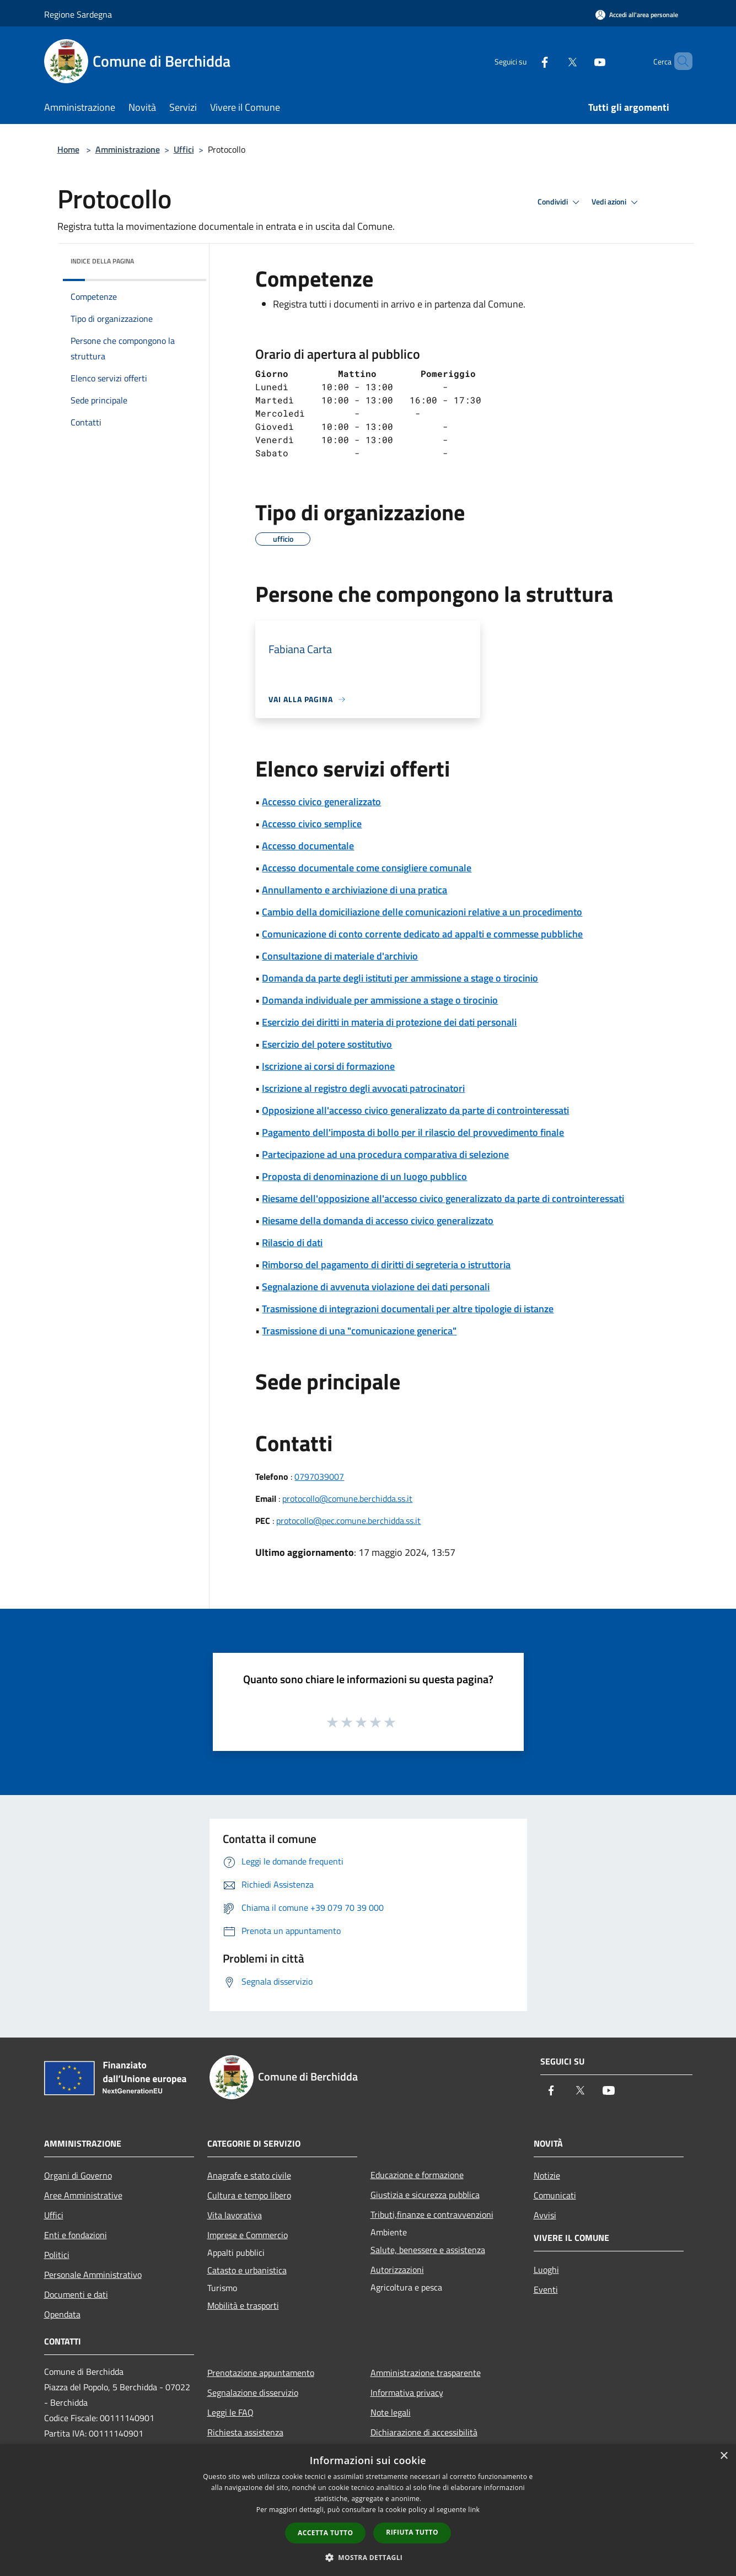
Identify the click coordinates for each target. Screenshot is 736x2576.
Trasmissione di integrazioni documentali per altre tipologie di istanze (408, 1308)
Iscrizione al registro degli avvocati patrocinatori (363, 1088)
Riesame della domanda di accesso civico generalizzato (377, 1220)
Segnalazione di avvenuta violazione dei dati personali (376, 1286)
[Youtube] (581, 60)
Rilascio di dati (292, 1242)
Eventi (546, 2289)
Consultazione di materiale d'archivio (340, 956)
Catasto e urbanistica (247, 2270)
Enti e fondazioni (75, 2234)
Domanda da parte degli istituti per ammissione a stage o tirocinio (400, 978)
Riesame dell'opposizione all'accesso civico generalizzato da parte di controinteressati (443, 1198)
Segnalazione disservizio (252, 2392)
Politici (56, 2254)
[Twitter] (553, 60)
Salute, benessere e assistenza (427, 2249)
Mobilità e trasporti (243, 2305)
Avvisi (545, 2215)
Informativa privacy (406, 2392)
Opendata (62, 2314)
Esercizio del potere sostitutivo (327, 1044)
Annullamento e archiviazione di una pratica (354, 889)
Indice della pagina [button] (102, 261)
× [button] (723, 2456)
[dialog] (368, 2510)
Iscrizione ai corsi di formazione (328, 1066)
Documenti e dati (76, 2294)
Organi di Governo (78, 2175)
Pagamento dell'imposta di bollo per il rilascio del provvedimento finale (413, 1132)
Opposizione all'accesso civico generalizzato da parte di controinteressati (415, 1110)
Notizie (547, 2175)
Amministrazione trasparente (425, 2372)
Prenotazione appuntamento (260, 2372)
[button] (368, 2557)
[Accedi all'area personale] (636, 15)
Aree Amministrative (83, 2195)
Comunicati (555, 2195)
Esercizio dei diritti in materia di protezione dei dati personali (389, 1022)
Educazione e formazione (417, 2174)
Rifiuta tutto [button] (412, 2532)
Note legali (390, 2412)
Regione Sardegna (78, 14)
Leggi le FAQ (230, 2412)
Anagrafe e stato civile (249, 2175)
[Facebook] (526, 60)
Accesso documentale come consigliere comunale (366, 867)
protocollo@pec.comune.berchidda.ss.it (348, 1520)
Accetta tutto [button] (325, 2532)
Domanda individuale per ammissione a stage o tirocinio (380, 1000)
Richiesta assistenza (245, 2432)
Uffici (184, 149)
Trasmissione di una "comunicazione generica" (359, 1330)
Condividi (560, 202)
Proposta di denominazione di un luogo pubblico (364, 1176)
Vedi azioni (616, 202)
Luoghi (546, 2269)
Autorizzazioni (397, 2269)
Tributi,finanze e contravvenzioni (431, 2214)
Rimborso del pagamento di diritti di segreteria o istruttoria (386, 1264)
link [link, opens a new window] (474, 2509)
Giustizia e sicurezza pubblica (425, 2194)
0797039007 (319, 1476)
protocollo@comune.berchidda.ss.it (347, 1498)
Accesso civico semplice (312, 823)
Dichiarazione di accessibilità (423, 2432)
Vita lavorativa (234, 2215)
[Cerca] (679, 61)
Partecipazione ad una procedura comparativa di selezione (385, 1154)
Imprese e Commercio (247, 2234)
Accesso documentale (308, 845)
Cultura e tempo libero (249, 2195)
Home (68, 149)
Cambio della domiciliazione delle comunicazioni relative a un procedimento (422, 911)
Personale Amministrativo (93, 2274)
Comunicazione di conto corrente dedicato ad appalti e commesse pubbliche (422, 933)
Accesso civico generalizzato (321, 801)
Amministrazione (127, 149)
